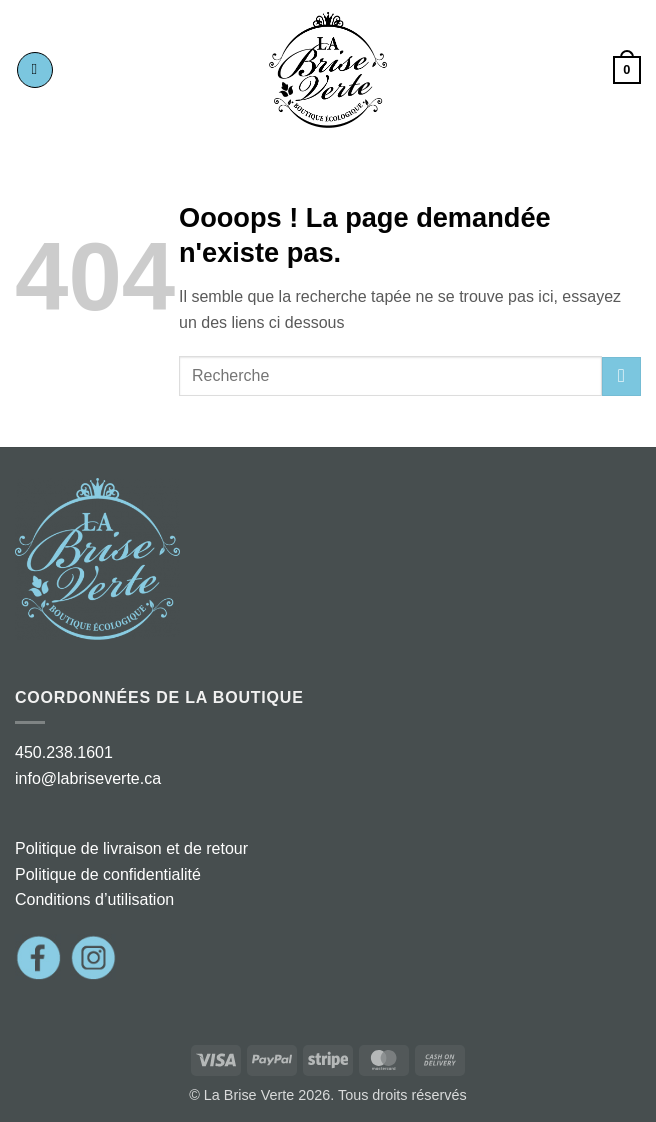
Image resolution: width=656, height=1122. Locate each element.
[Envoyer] (621, 376)
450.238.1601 (64, 752)
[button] (35, 70)
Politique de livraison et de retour (131, 848)
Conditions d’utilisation (94, 899)
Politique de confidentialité (108, 874)
